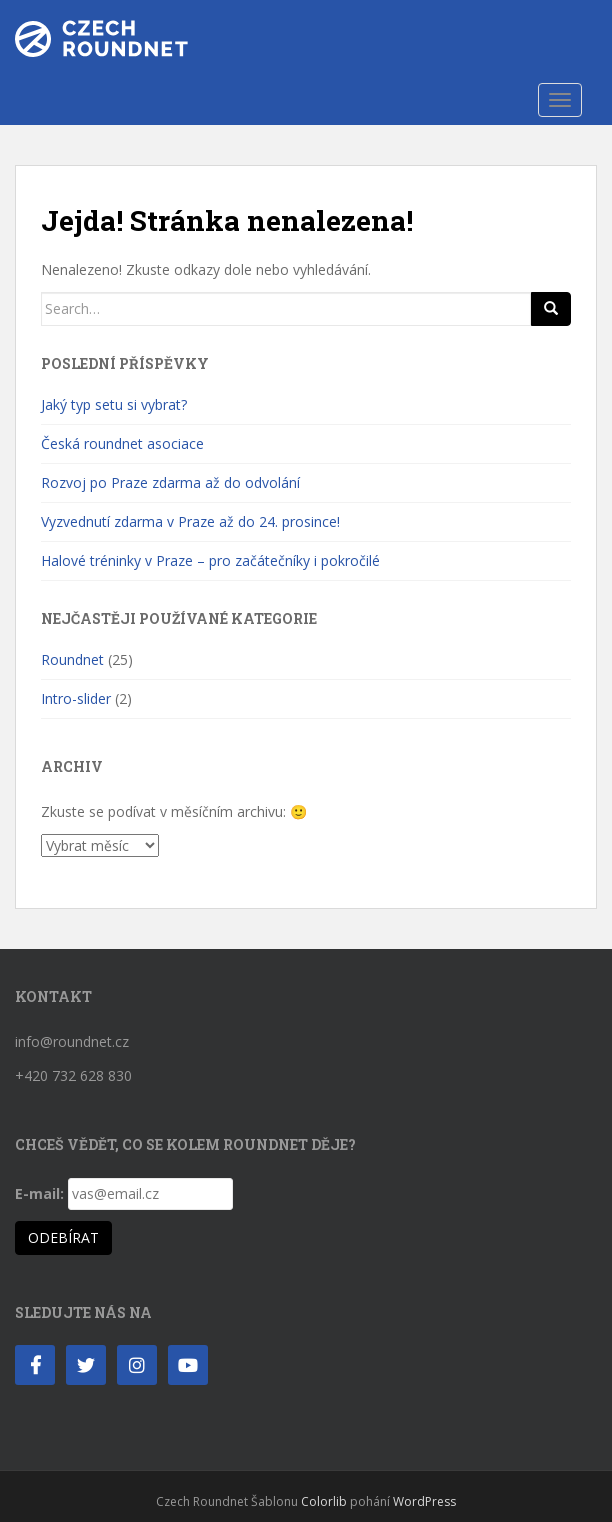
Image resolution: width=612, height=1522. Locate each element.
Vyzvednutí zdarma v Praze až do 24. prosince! (190, 521)
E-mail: (39, 1193)
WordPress (424, 1501)
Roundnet (72, 659)
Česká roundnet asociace (122, 443)
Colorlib (324, 1501)
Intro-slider (76, 698)
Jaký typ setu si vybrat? (114, 404)
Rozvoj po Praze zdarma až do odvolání (170, 482)
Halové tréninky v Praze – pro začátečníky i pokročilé (210, 560)
